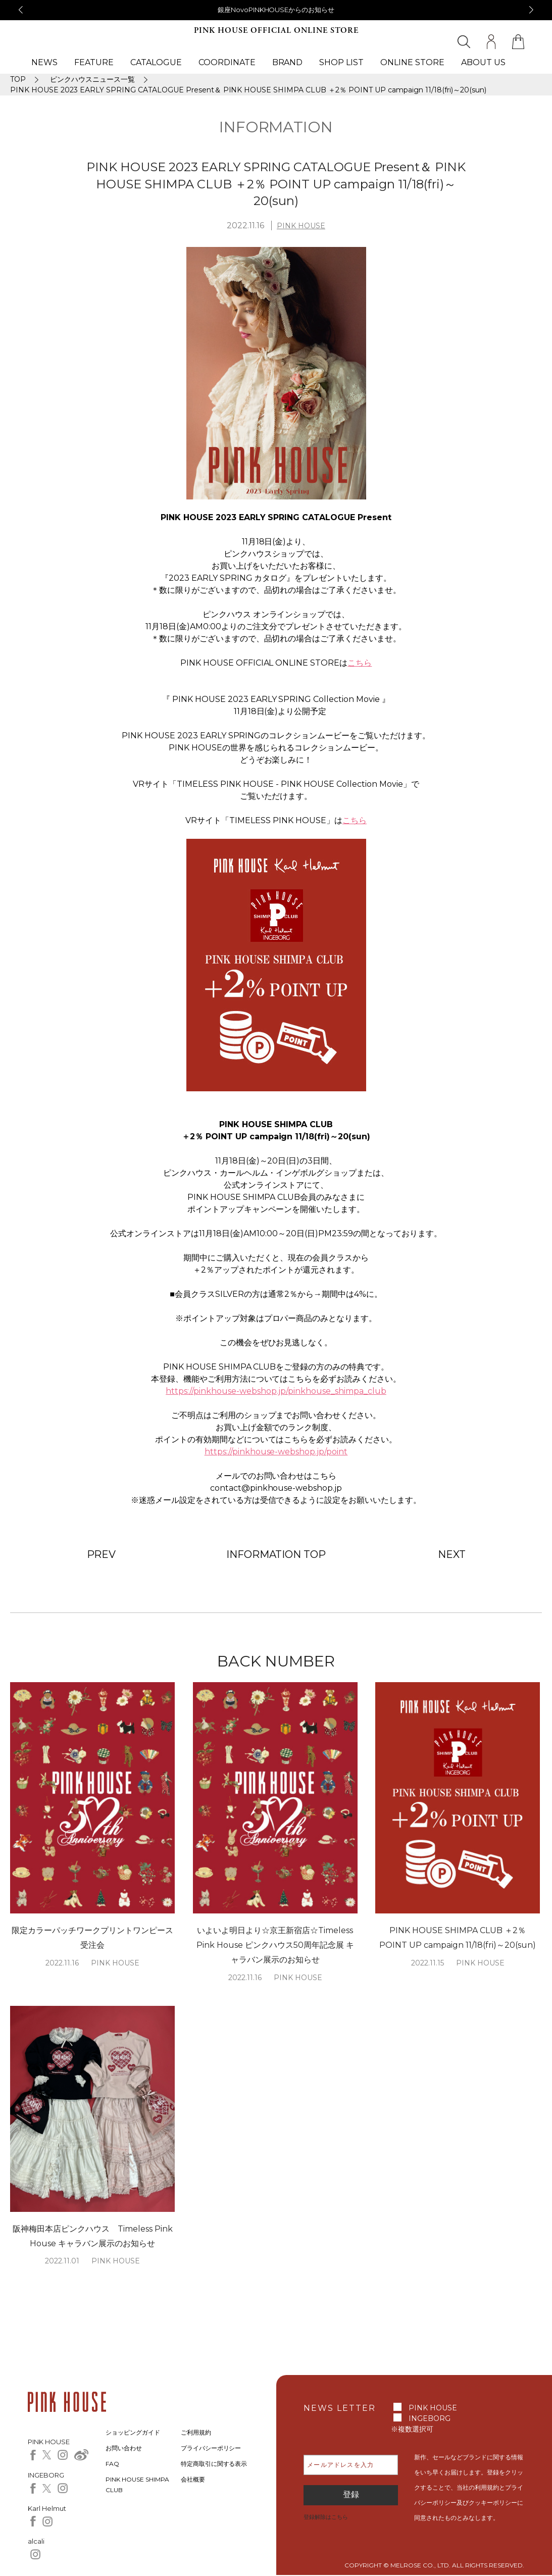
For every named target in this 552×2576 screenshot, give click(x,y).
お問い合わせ (124, 2448)
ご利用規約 (196, 2432)
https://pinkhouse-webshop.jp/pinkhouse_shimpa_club (276, 1391)
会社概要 (193, 2479)
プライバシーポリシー (211, 2448)
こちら (359, 663)
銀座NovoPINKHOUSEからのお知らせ (276, 10)
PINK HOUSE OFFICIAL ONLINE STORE (276, 30)
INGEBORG (429, 2418)
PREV (101, 1554)
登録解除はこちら (326, 2516)
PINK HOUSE (301, 225)
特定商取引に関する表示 (214, 2463)
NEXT (452, 1554)
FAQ (112, 2463)
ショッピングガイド (133, 2432)
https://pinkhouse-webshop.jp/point (276, 1451)
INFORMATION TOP (276, 1554)
